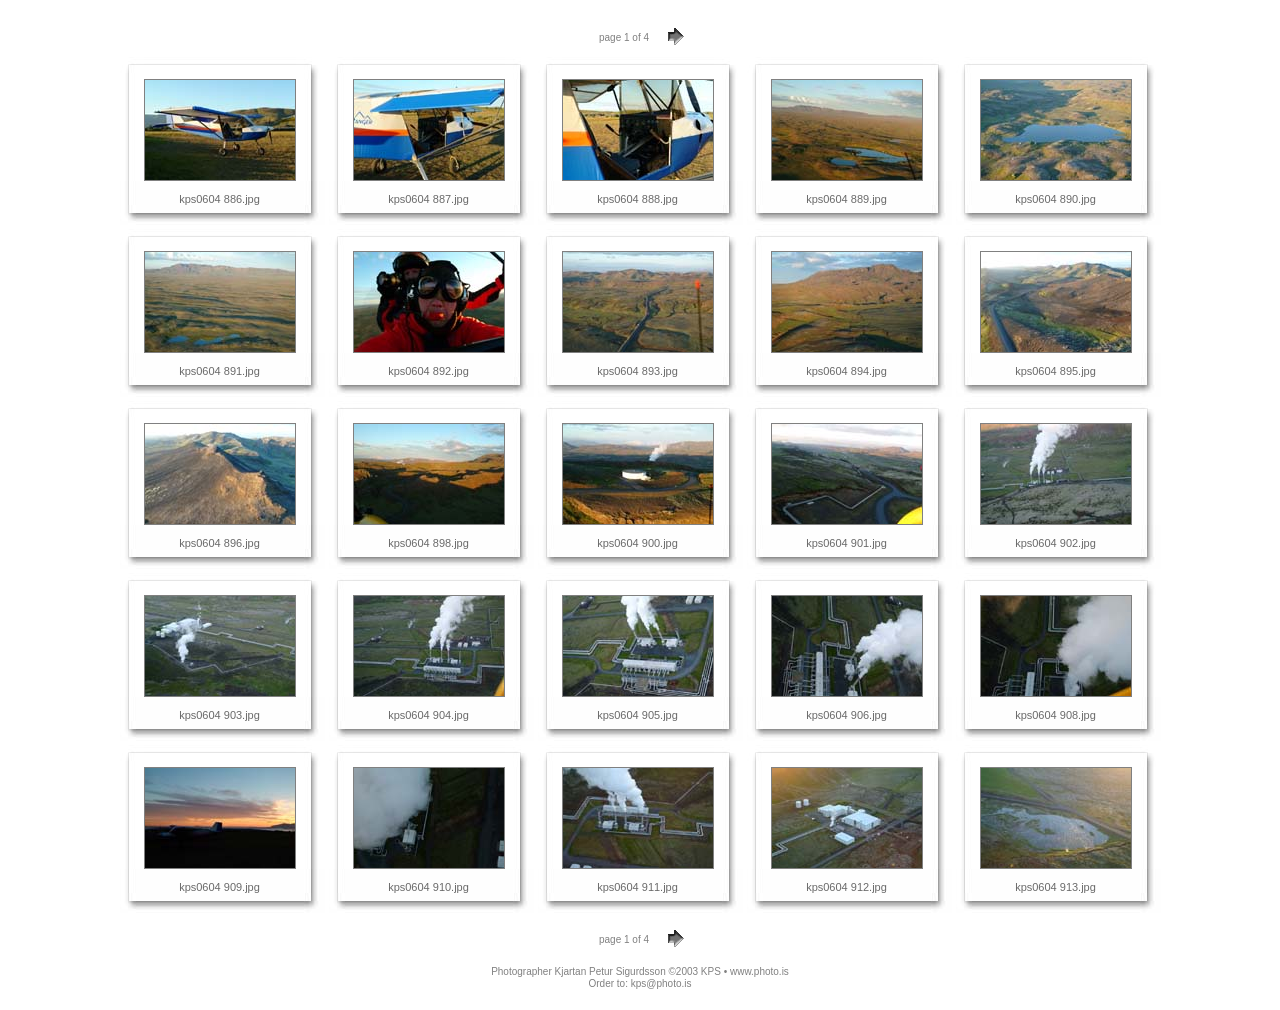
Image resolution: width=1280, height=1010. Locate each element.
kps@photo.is (661, 983)
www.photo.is (759, 971)
